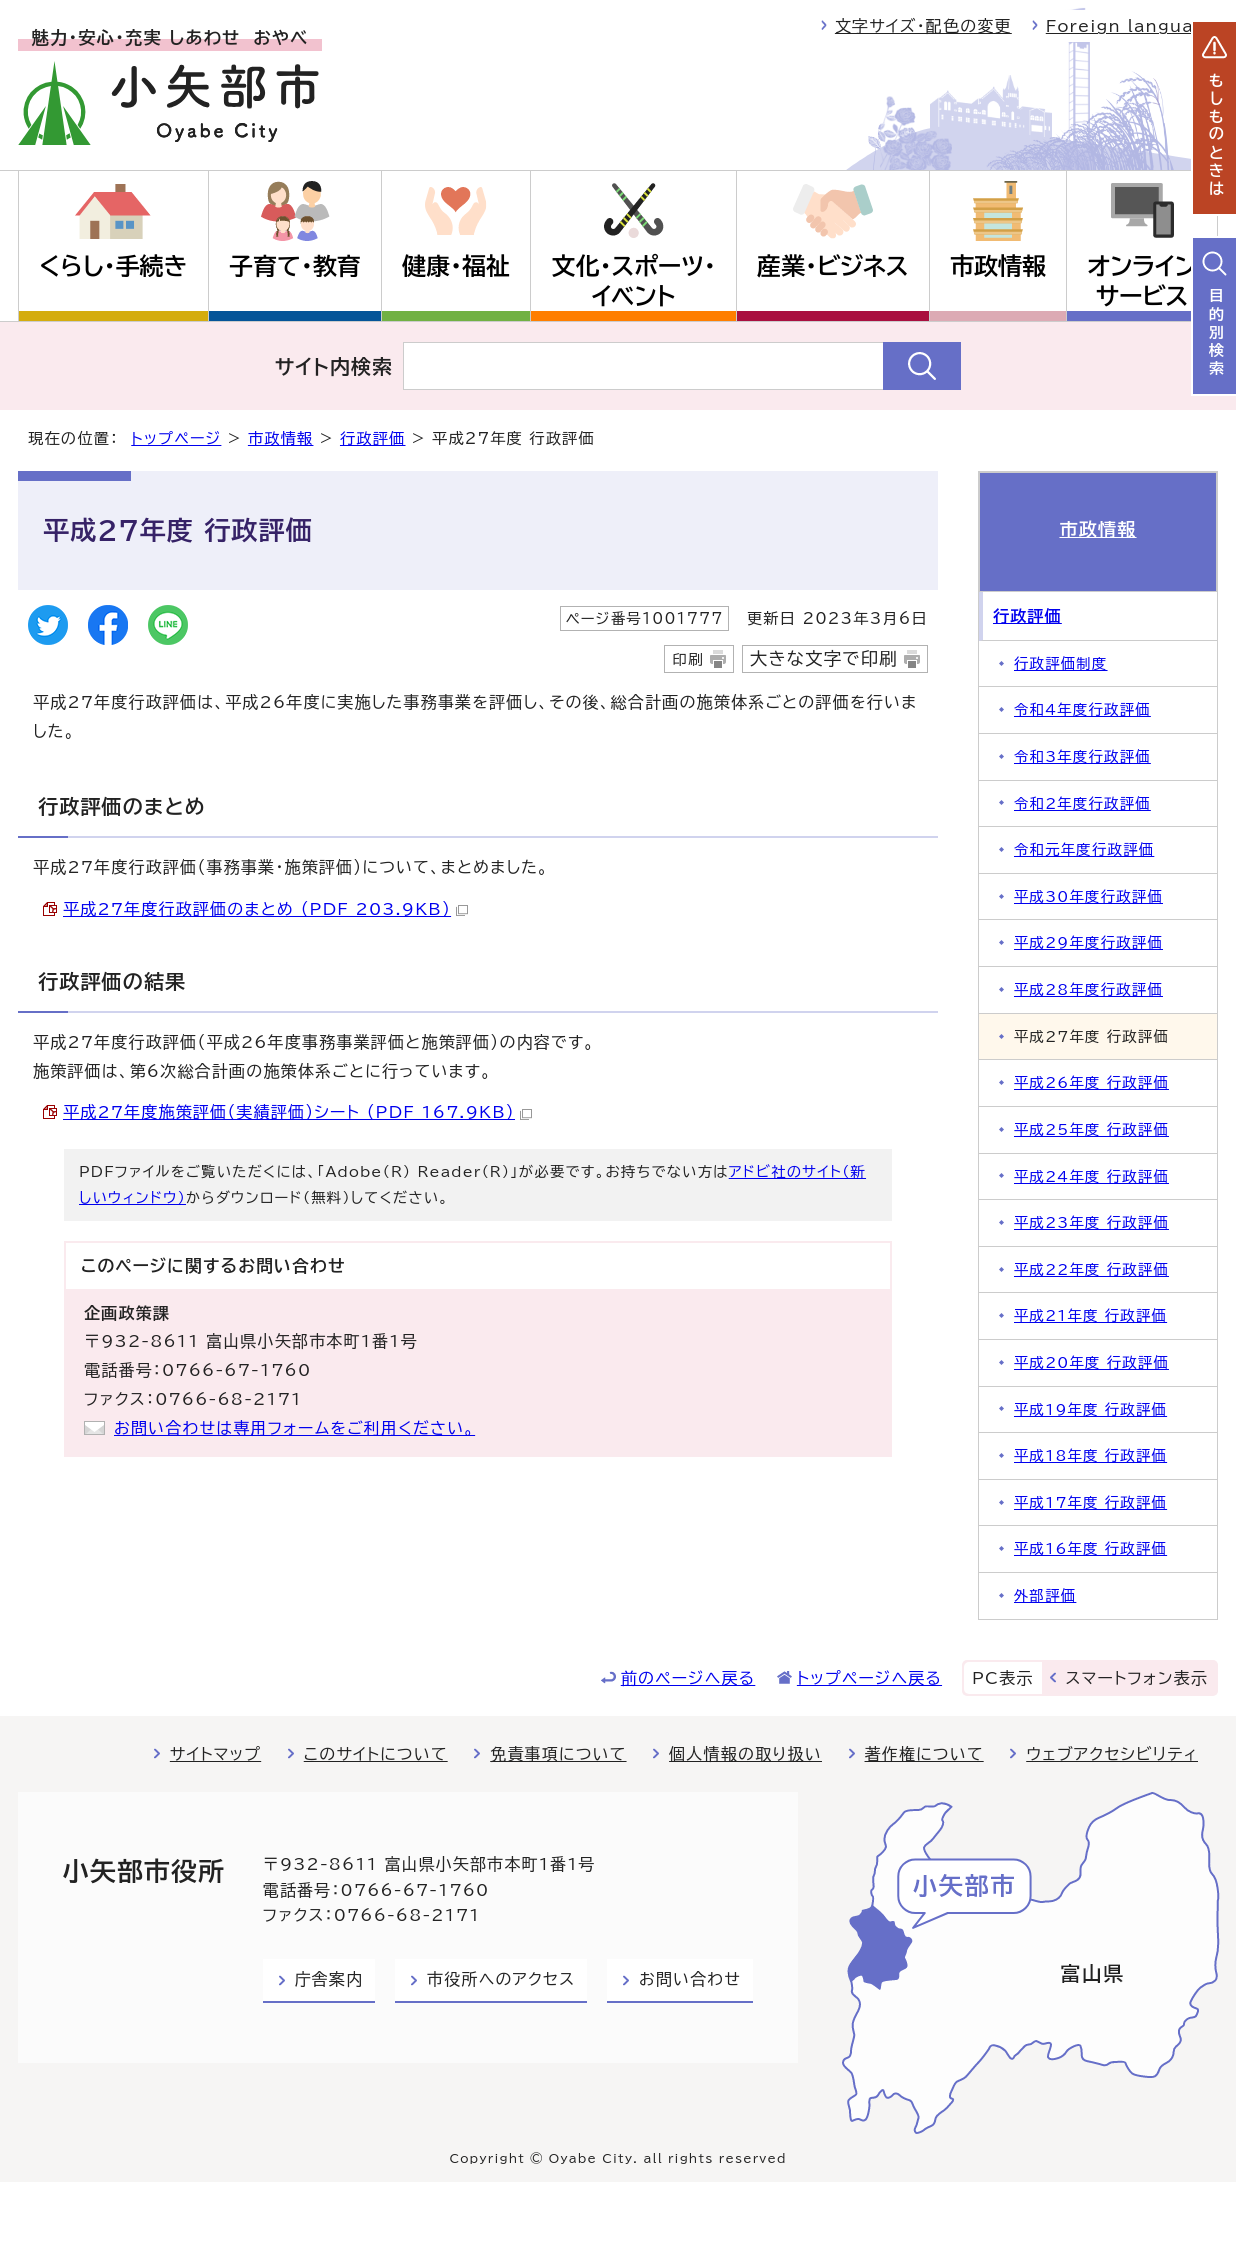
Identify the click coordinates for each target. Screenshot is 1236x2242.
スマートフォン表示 (1137, 1678)
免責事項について (558, 1754)
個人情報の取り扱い (745, 1754)
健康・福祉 (456, 266)
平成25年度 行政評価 (1091, 1129)
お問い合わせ (690, 1979)
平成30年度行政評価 (1088, 896)
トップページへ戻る (869, 1678)
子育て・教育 (295, 266)
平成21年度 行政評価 (1090, 1315)
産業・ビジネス (832, 266)
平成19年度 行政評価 (1090, 1409)
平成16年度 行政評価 (1090, 1548)
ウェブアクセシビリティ (1112, 1754)
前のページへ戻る (688, 1678)
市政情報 (998, 266)
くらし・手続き (113, 266)
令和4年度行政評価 (1082, 709)
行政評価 (373, 438)
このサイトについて (376, 1754)
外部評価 (1045, 1595)
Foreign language (1132, 26)
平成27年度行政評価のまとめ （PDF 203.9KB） (265, 909)
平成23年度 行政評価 (1091, 1222)
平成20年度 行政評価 (1091, 1362)
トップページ (176, 438)
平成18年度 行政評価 (1090, 1455)
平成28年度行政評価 (1088, 989)
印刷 (687, 659)
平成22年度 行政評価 (1091, 1269)
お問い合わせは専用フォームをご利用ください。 (294, 1428)
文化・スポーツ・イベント (634, 281)
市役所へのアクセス (501, 1979)
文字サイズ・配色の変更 (923, 26)
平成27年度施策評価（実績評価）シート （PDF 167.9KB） (297, 1112)
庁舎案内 (329, 1979)
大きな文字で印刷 (824, 658)
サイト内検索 (334, 366)
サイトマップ (215, 1754)
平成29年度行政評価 (1088, 942)
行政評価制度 (1061, 663)
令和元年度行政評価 (1084, 849)
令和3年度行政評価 (1082, 756)
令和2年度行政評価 (1082, 803)
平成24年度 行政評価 (1091, 1176)
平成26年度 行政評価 (1091, 1082)
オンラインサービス (1141, 281)
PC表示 (1002, 1678)
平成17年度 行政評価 (1090, 1502)
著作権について (924, 1754)
